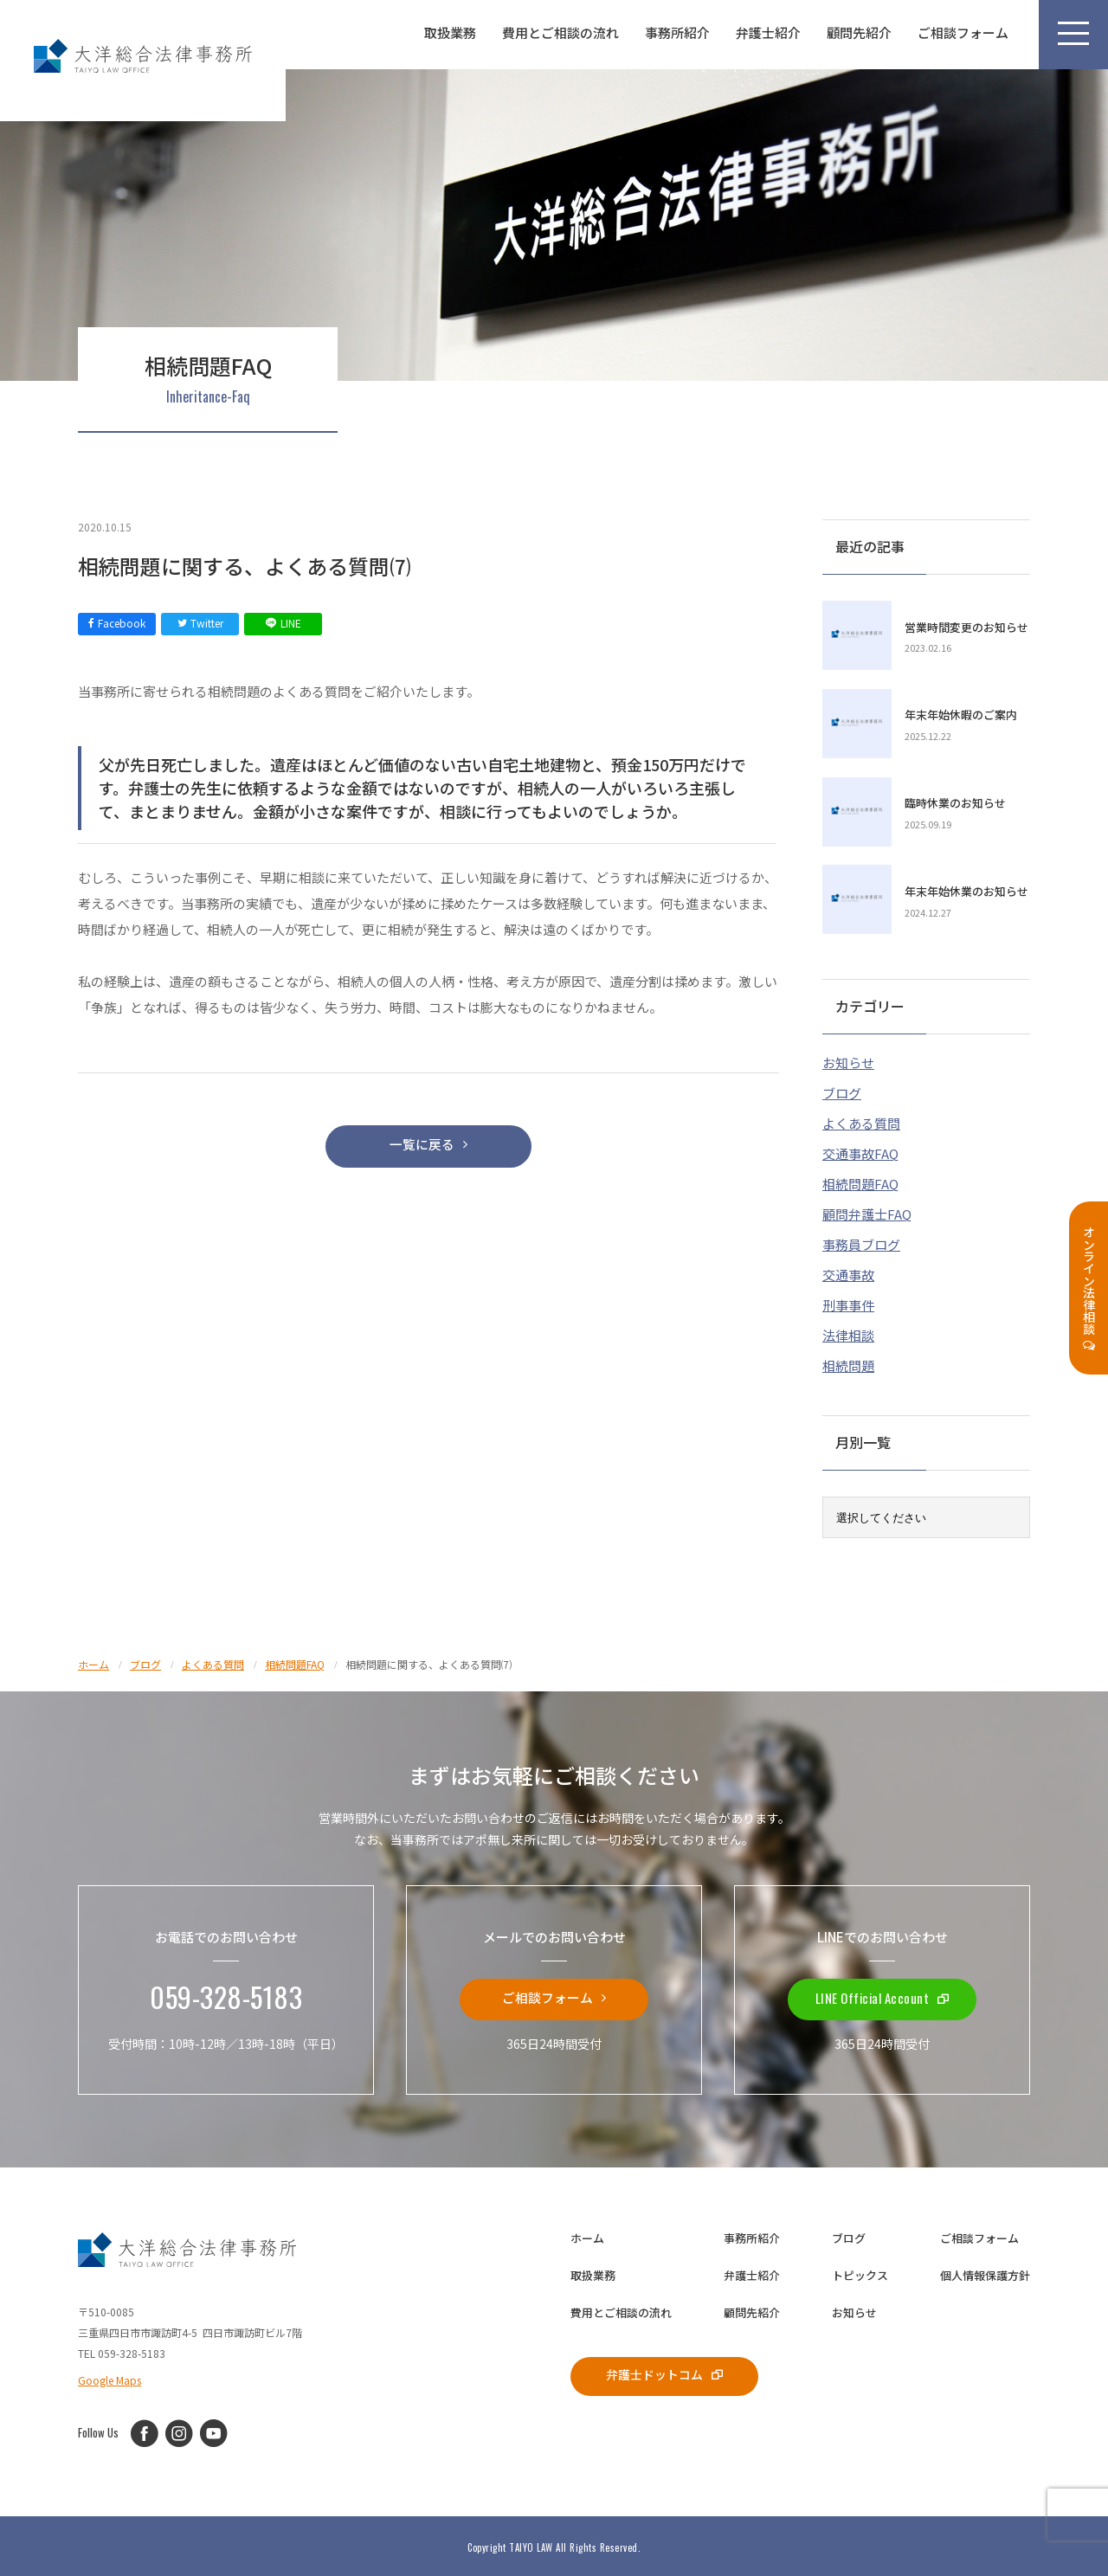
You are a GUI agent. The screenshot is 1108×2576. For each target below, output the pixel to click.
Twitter (200, 622)
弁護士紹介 (768, 32)
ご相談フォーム (963, 32)
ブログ (841, 1090)
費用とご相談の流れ (560, 32)
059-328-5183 (226, 1995)
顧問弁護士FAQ (867, 1211)
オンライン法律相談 (1089, 1288)
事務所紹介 (677, 32)
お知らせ (848, 1060)
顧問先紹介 (859, 32)
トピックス (860, 2272)
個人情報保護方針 (985, 2272)
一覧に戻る (428, 1146)
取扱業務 (450, 32)
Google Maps (109, 2376)
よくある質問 (861, 1120)
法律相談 (848, 1332)
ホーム (587, 2235)
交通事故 (848, 1272)
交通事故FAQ (860, 1151)
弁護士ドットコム (666, 2372)
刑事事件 (848, 1302)
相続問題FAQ (860, 1181)
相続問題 (848, 1363)
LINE (283, 622)
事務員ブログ (861, 1242)
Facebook (116, 622)
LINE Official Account (882, 1995)
